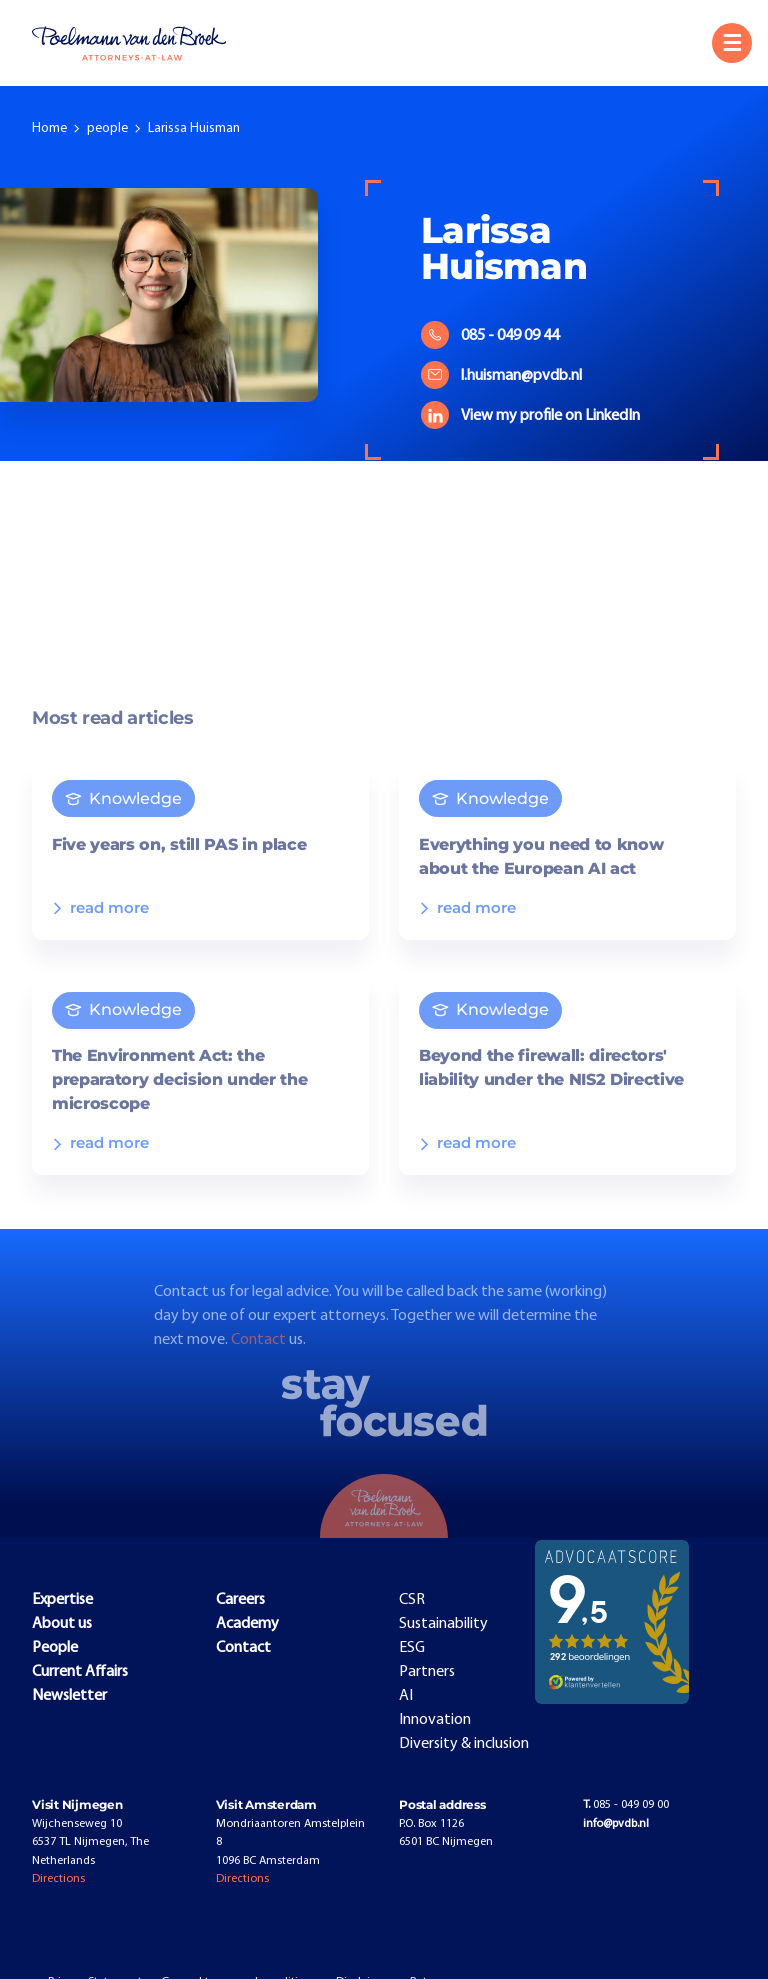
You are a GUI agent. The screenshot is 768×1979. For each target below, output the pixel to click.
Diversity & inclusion (464, 1744)
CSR (412, 1600)
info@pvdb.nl (616, 1824)
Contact (260, 1358)
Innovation (435, 1720)
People (55, 1648)
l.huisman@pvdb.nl (501, 376)
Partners (427, 1672)
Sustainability (443, 1624)
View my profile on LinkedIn (530, 416)
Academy (247, 1624)
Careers (240, 1600)
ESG (412, 1648)
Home (49, 128)
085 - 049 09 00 (626, 1805)
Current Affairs (80, 1672)
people (107, 128)
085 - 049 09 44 (490, 336)
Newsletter (69, 1696)
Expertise (62, 1600)
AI (406, 1696)
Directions (58, 1879)
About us (62, 1624)
